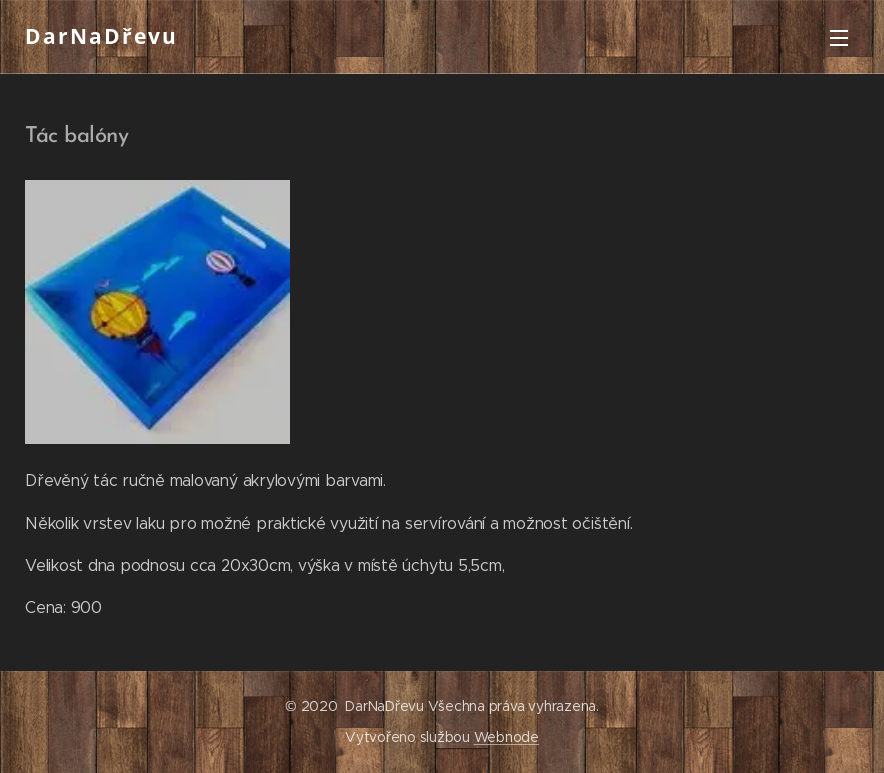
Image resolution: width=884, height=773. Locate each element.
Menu (839, 38)
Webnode (506, 737)
